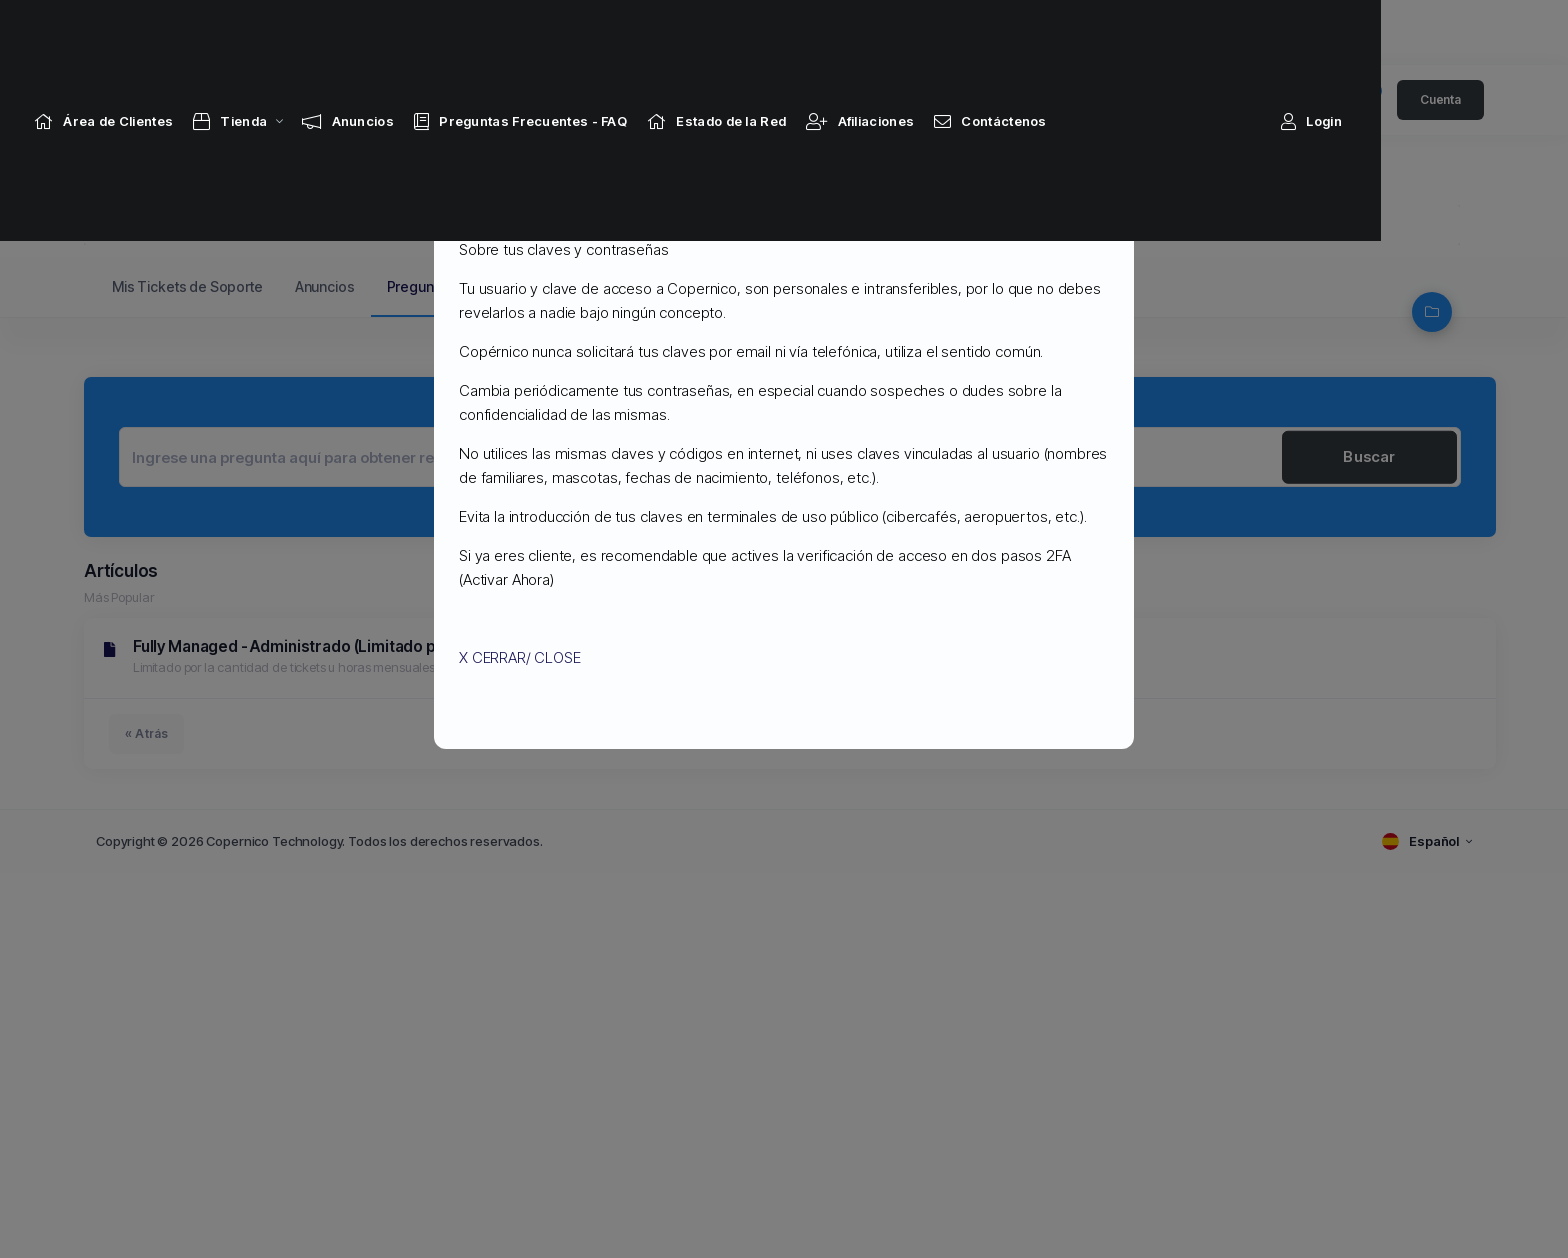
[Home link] (163, 32)
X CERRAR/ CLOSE (520, 657)
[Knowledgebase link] (580, 32)
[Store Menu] (290, 32)
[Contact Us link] (1050, 32)
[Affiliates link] (920, 32)
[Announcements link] (408, 32)
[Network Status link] (776, 32)
